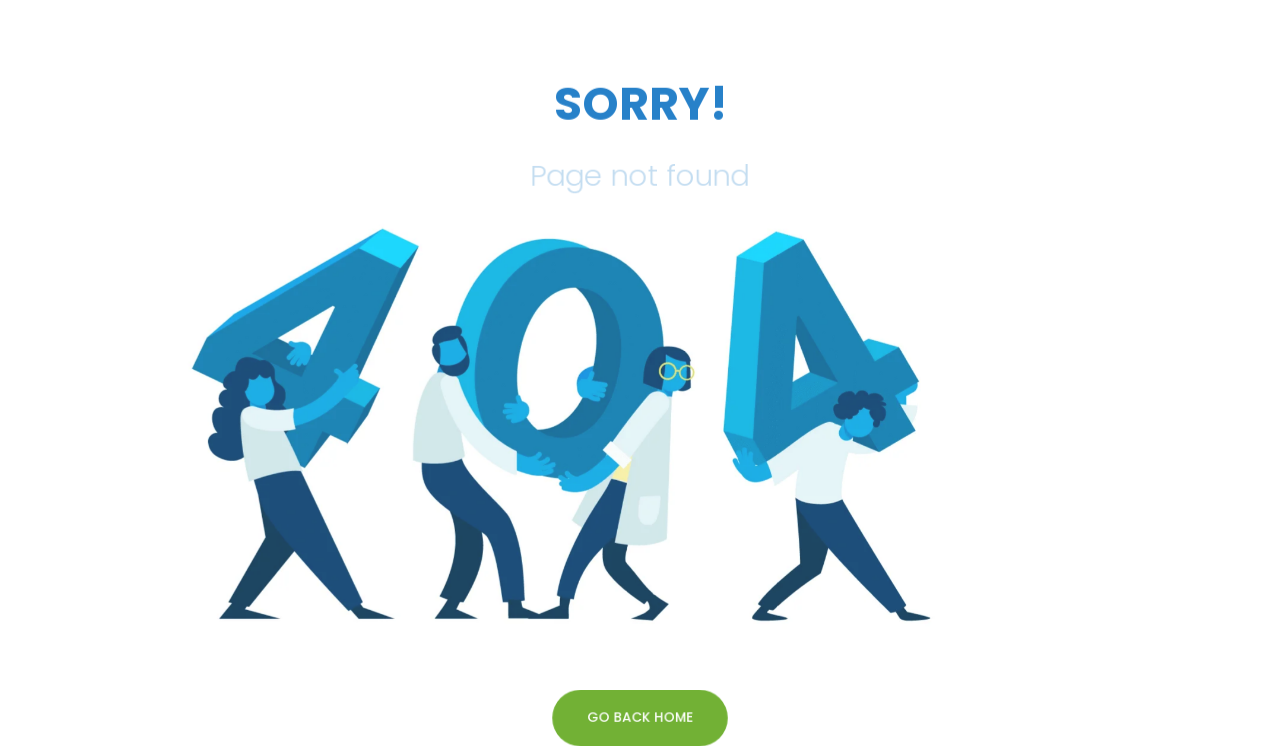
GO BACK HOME (639, 717)
